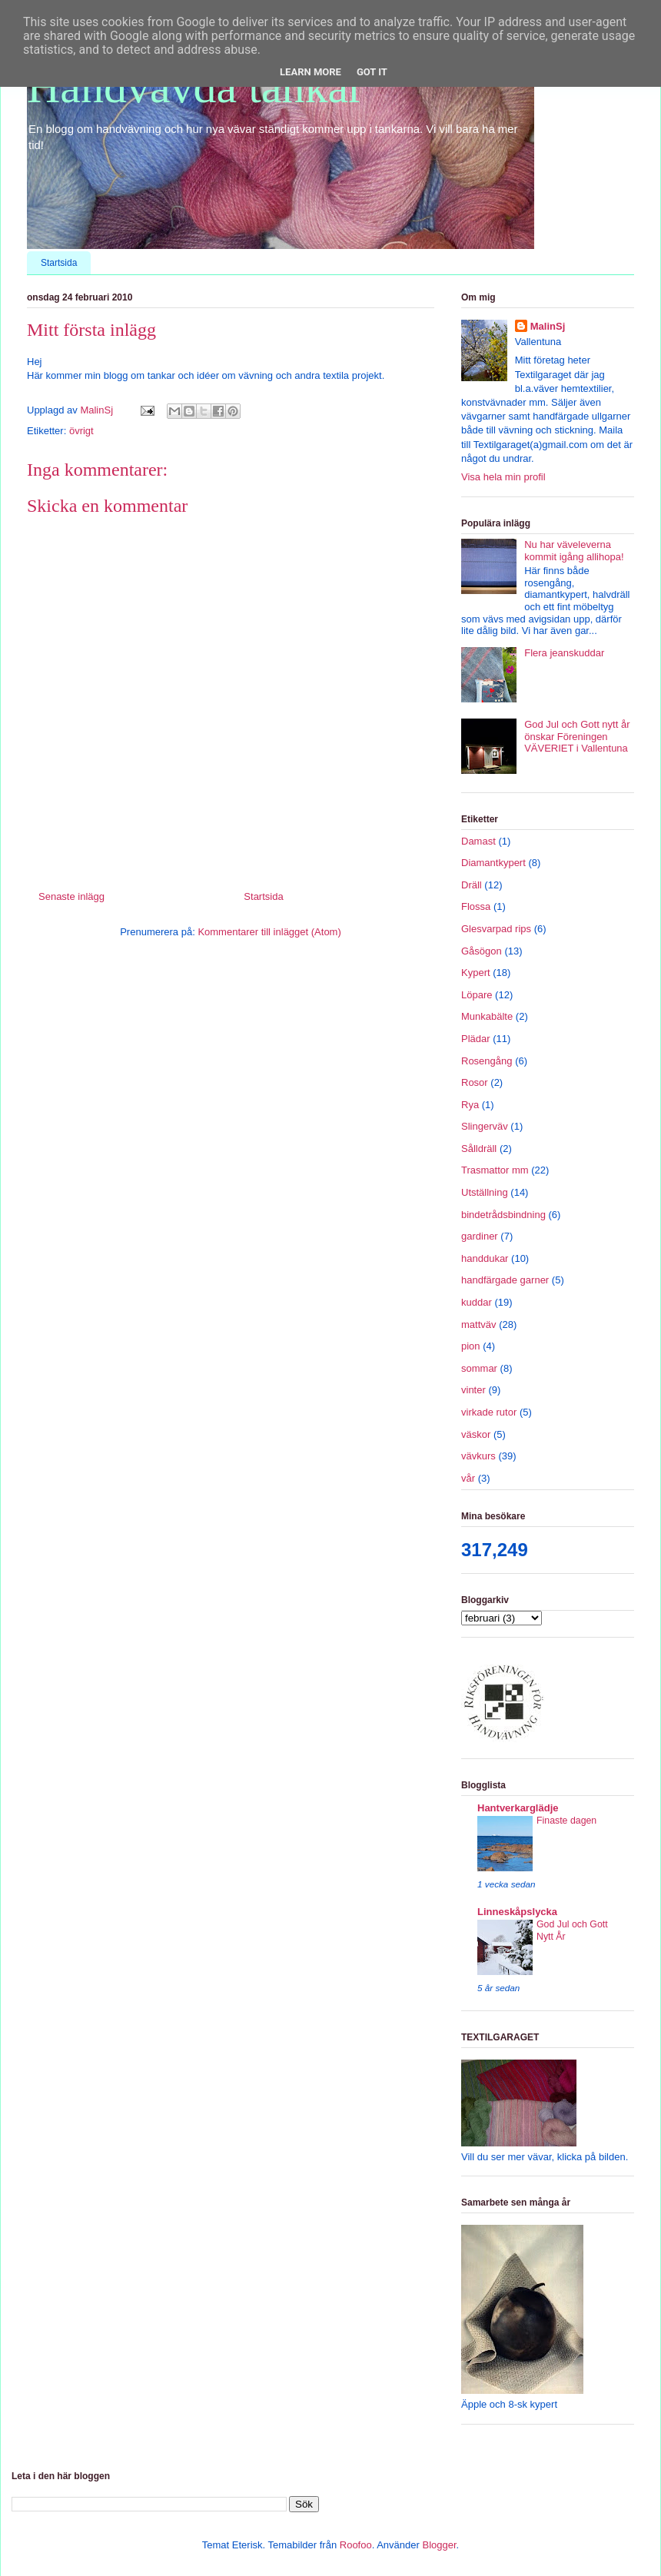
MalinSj (548, 326)
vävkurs (478, 1456)
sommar (479, 1368)
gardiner (479, 1236)
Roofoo (356, 2545)
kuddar (476, 1302)
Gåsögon (481, 951)
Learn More (310, 72)
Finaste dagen (566, 1820)
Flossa (475, 906)
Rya (470, 1104)
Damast (478, 841)
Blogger (439, 2545)
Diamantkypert (493, 862)
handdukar (484, 1258)
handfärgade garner (505, 1280)
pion (470, 1346)
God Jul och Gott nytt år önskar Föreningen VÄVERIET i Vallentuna (576, 736)
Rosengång (487, 1061)
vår (468, 1478)
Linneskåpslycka (517, 1911)
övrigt (81, 431)
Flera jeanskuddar (564, 653)
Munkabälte (487, 1016)
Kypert (475, 972)
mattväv (479, 1324)
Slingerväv (484, 1126)
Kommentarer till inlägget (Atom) (269, 932)
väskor (475, 1434)
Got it (372, 72)
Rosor (474, 1082)
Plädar (475, 1038)
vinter (473, 1390)
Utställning (484, 1192)
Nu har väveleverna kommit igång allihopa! (573, 551)
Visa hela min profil (503, 477)
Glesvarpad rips (496, 928)
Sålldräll (479, 1148)
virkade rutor (489, 1412)
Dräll (471, 885)
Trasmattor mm (495, 1170)
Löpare (476, 995)
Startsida (59, 262)
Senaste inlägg (71, 896)
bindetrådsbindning (503, 1214)
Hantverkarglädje (518, 1808)
